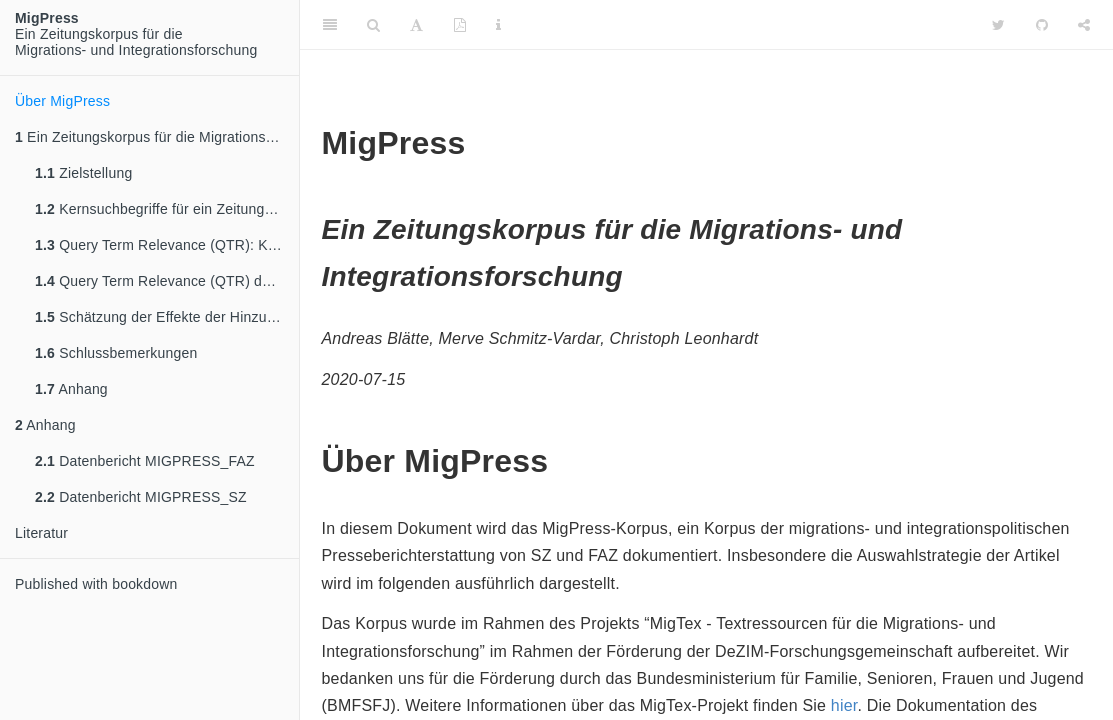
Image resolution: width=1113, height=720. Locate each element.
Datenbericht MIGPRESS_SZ (141, 497)
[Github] (1042, 25)
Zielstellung (83, 173)
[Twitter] (998, 25)
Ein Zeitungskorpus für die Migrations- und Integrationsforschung (157, 137)
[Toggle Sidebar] (330, 25)
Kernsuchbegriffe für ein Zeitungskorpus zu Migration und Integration (167, 209)
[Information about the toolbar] (498, 25)
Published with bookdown (96, 584)
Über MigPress (62, 101)
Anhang (71, 389)
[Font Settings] (416, 25)
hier (844, 705)
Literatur (41, 533)
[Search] (373, 25)
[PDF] (460, 25)
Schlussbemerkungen (116, 353)
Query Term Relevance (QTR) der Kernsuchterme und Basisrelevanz (167, 281)
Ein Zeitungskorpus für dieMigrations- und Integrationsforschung (136, 34)
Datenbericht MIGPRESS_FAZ (145, 461)
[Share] (1084, 25)
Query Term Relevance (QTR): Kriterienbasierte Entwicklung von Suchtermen (167, 245)
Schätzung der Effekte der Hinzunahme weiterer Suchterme (167, 317)
